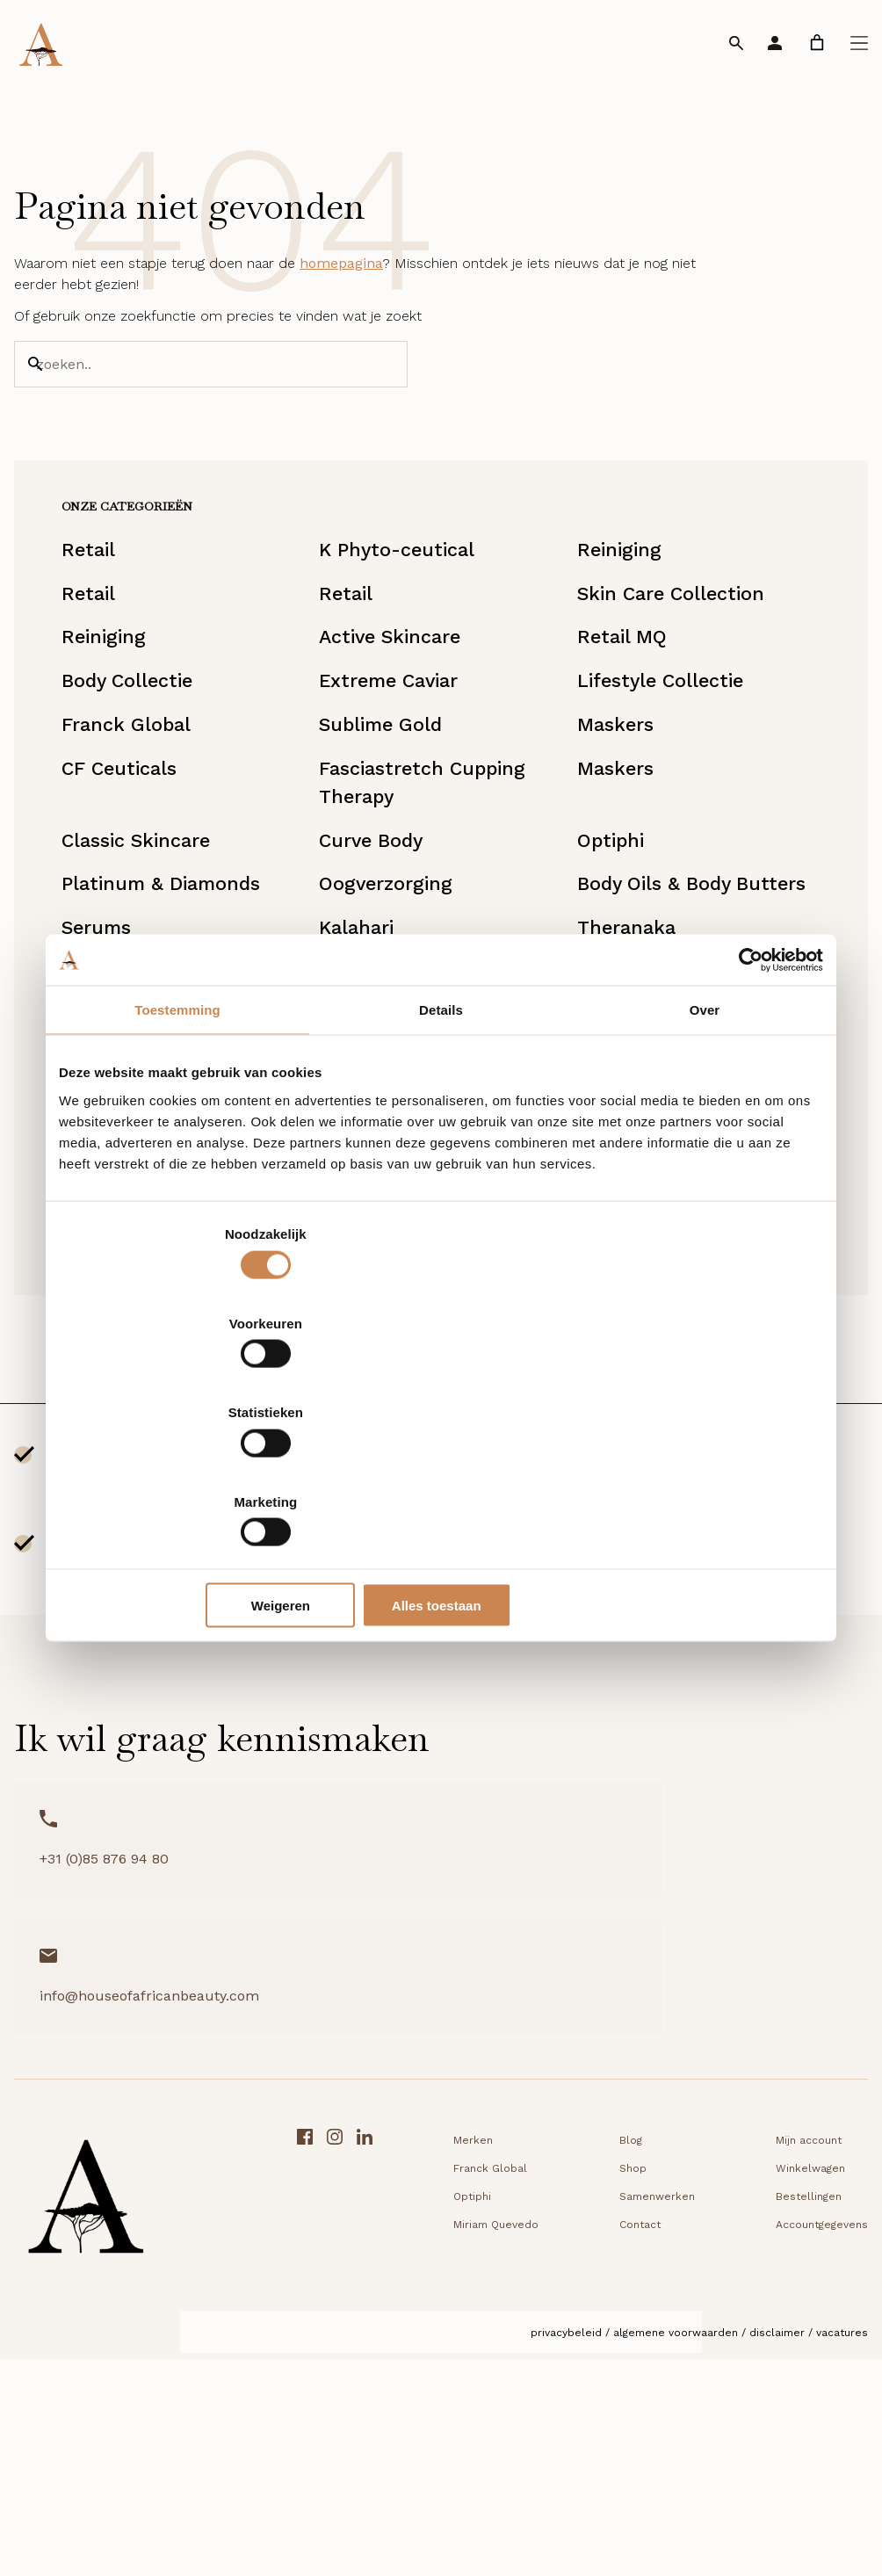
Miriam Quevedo (411, 1506)
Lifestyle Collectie (663, 768)
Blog (412, 2363)
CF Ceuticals (148, 874)
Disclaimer (777, 2556)
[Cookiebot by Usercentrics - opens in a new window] (746, 1095)
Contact (422, 2448)
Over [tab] (705, 1145)
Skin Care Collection (674, 663)
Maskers (611, 821)
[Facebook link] (800, 2425)
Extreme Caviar (405, 768)
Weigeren (437, 1471)
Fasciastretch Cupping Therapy (441, 890)
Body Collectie (158, 768)
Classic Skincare (168, 958)
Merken (255, 2363)
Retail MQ (619, 716)
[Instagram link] (830, 2425)
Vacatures (842, 2556)
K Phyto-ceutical (413, 610)
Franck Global (155, 821)
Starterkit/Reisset (418, 1591)
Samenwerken (439, 2419)
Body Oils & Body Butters (655, 1027)
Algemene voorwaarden (675, 2556)
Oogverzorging (400, 1011)
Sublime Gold (397, 821)
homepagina (341, 291)
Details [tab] (441, 1145)
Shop (415, 2391)
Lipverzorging (154, 1591)
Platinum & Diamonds (195, 1011)
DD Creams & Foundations (636, 1522)
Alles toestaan (697, 1471)
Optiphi (607, 958)
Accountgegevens (604, 2448)
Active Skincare (407, 716)
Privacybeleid (566, 2556)
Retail (114, 610)
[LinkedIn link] (860, 2425)
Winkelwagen (592, 2391)
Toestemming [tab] (177, 1145)
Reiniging (617, 610)
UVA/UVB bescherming (151, 1522)
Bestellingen (591, 2419)
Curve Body (385, 958)
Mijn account (591, 2363)
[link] (817, 42)
